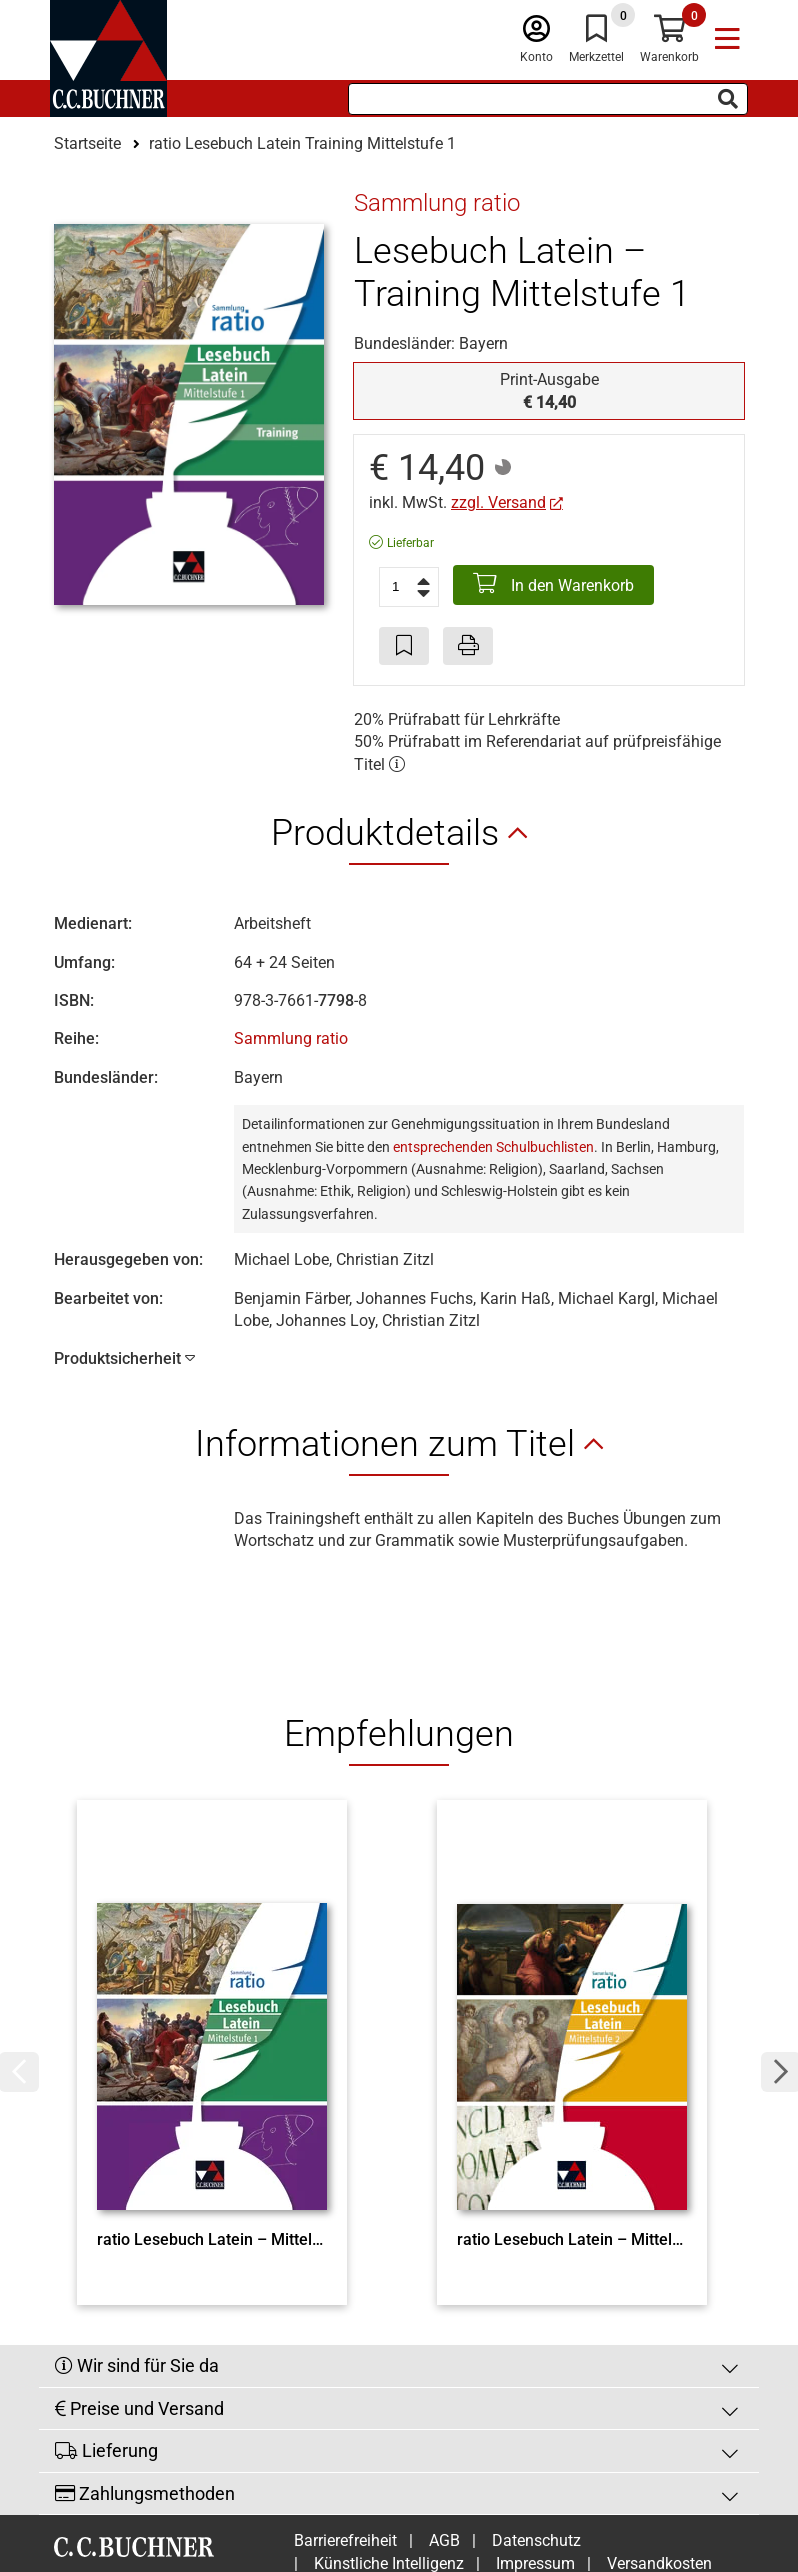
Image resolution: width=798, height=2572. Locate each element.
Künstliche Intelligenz (389, 2456)
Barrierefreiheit (345, 2433)
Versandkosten (659, 2456)
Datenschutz (536, 2433)
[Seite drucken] (468, 646)
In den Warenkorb (553, 584)
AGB (444, 2433)
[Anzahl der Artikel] (409, 587)
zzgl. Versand (498, 502)
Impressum (535, 2456)
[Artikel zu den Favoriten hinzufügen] (404, 646)
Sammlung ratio (291, 1038)
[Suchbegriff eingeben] (548, 99)
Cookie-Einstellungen (475, 2478)
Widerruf (344, 2478)
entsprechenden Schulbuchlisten (493, 1147)
